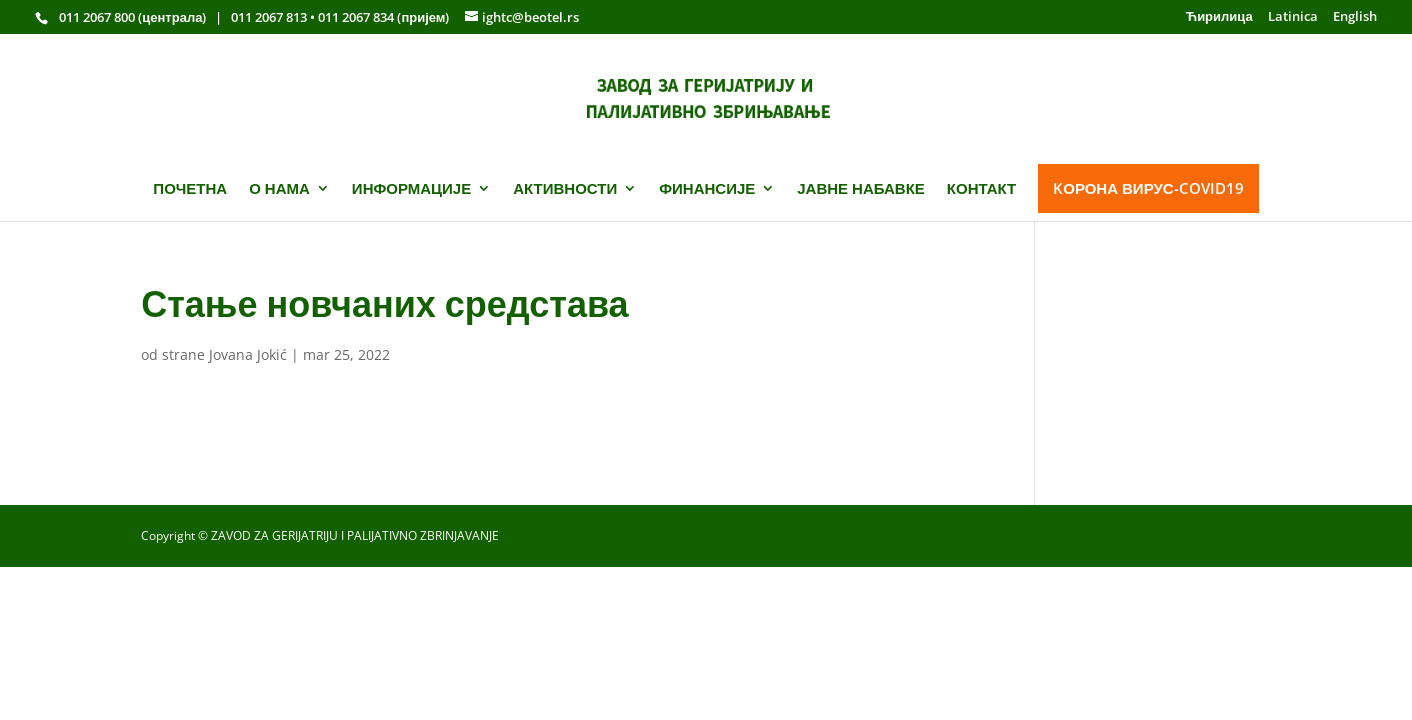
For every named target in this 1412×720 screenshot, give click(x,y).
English (1355, 17)
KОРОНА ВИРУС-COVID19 (1148, 188)
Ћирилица (1219, 17)
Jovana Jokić (248, 354)
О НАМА (279, 188)
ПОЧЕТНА (190, 188)
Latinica (1293, 17)
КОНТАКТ (981, 188)
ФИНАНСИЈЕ (707, 188)
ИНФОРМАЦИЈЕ (411, 188)
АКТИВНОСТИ (565, 188)
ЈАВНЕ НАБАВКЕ (861, 188)
